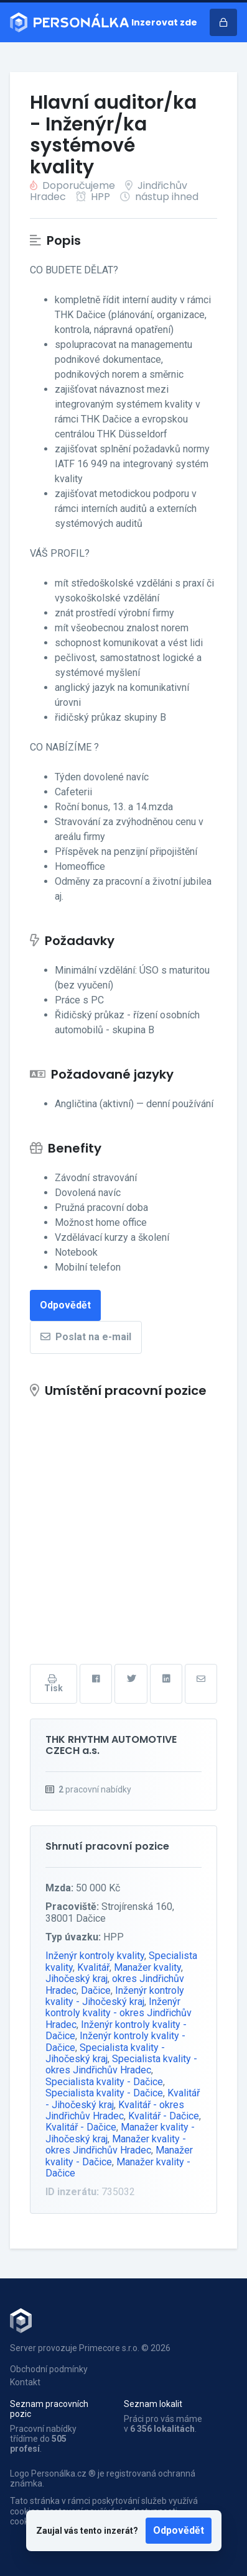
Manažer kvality (147, 1967)
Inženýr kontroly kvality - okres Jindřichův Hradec (118, 2013)
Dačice (96, 1990)
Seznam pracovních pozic (49, 2409)
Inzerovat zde (164, 22)
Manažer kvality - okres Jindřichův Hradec (115, 2144)
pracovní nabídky (94, 1789)
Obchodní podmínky (49, 2369)
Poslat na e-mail (85, 1337)
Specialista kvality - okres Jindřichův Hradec (121, 2064)
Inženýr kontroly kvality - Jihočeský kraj (114, 1996)
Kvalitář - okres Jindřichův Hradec (114, 2110)
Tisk (53, 1683)
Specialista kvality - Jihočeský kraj (105, 2053)
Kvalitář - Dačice (163, 2116)
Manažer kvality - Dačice (117, 2167)
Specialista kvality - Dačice (104, 2082)
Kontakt (25, 2382)
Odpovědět (178, 2530)
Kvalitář (93, 1967)
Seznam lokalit (153, 2404)
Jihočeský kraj (76, 1979)
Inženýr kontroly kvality (94, 1956)
